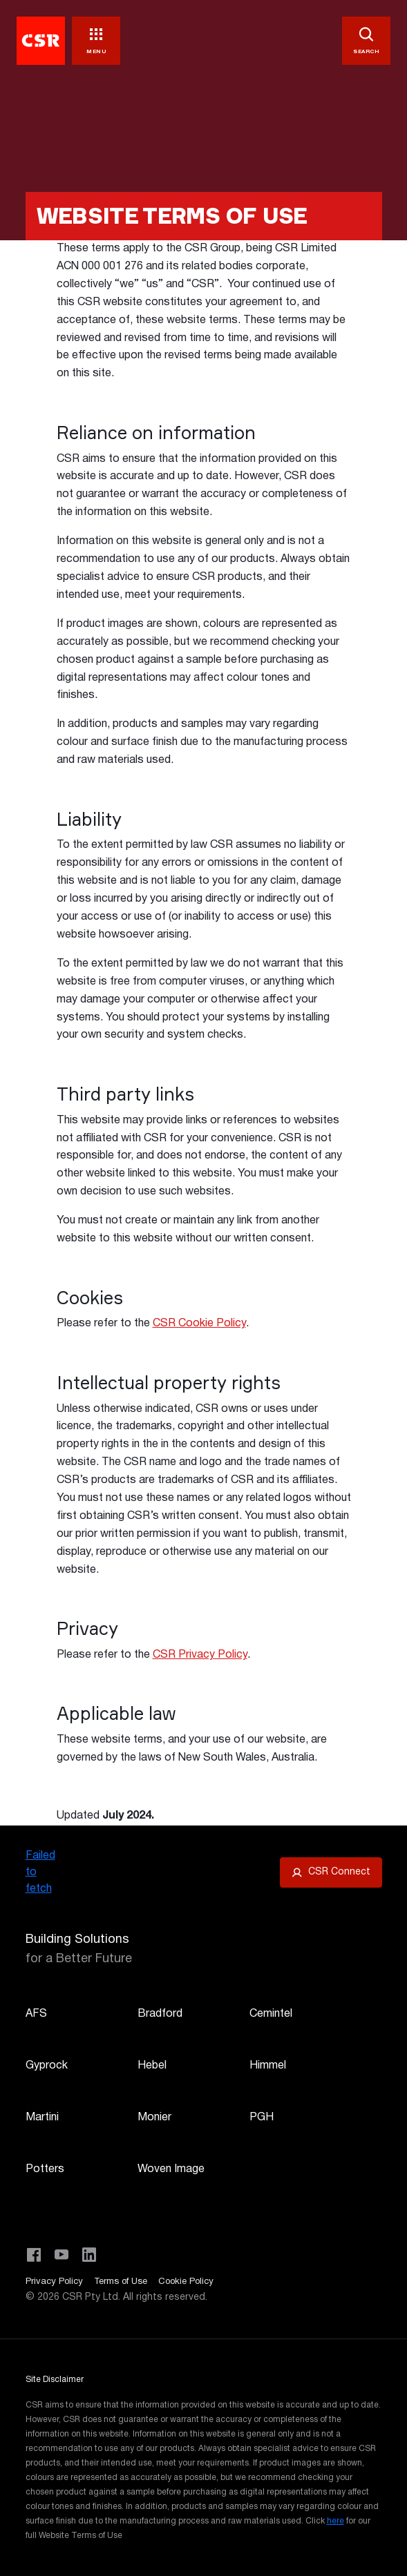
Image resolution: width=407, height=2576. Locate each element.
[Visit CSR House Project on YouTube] (61, 2255)
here (335, 2521)
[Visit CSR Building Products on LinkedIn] (89, 2255)
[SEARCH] (366, 40)
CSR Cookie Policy (199, 1323)
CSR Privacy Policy (200, 1655)
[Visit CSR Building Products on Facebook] (34, 2255)
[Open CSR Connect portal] (331, 1872)
